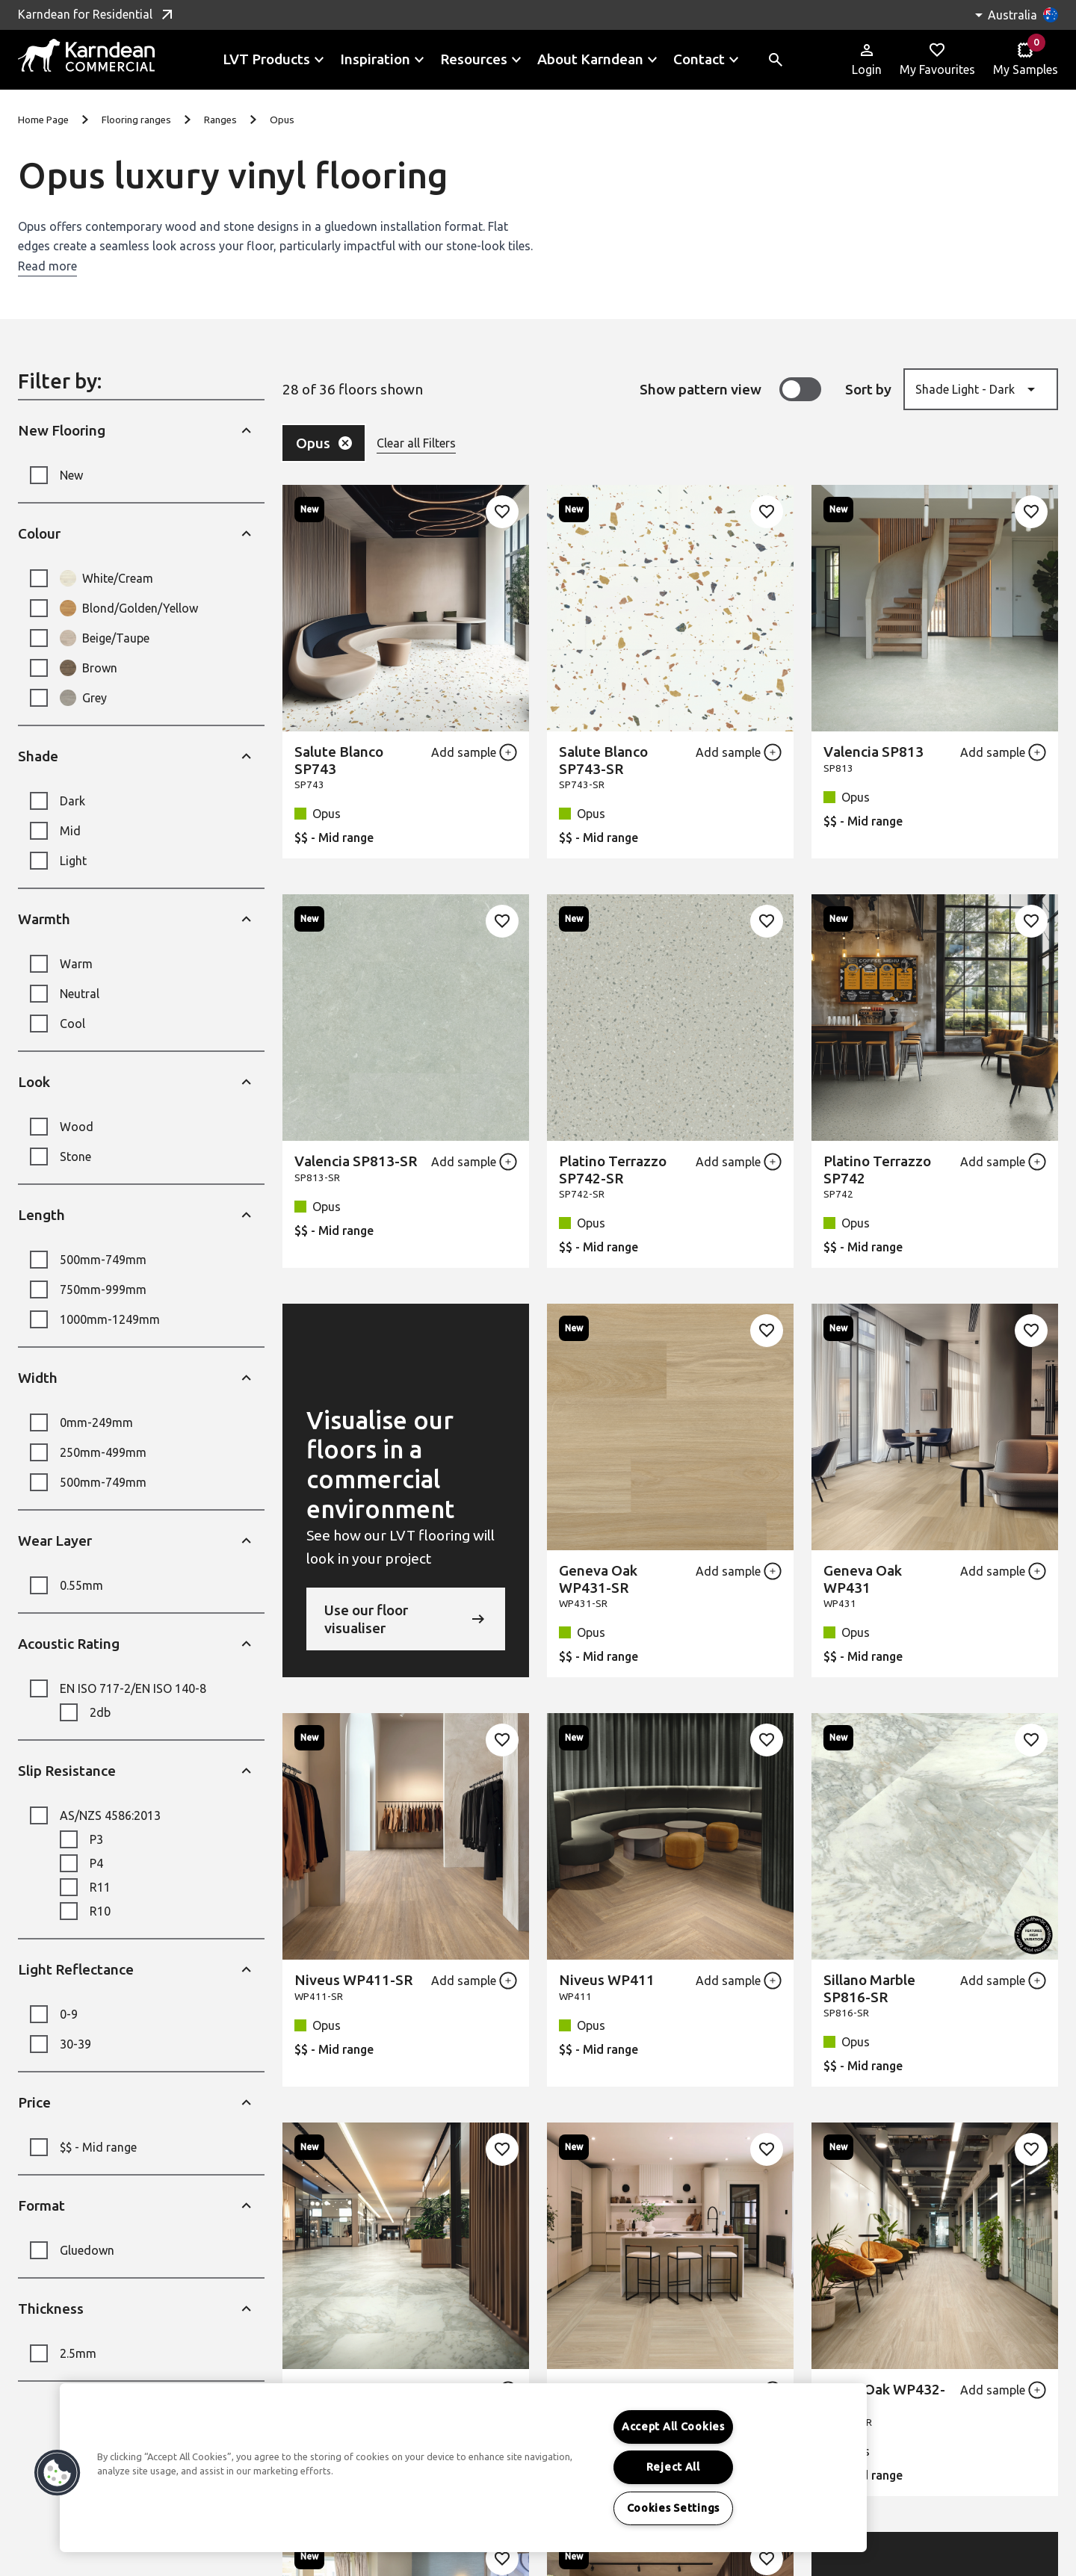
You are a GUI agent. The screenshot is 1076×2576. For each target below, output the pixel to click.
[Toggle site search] (776, 60)
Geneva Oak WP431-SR (598, 1579)
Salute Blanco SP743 (338, 760)
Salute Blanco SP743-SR (603, 760)
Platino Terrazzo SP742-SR (613, 1169)
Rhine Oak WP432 (617, 2389)
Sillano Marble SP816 (340, 2398)
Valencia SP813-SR (355, 1161)
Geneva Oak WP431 (862, 1579)
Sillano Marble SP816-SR (869, 1988)
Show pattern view (730, 389)
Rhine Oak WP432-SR (884, 2398)
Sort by (868, 389)
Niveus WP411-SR (353, 1980)
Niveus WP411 (607, 1980)
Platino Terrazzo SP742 (877, 1169)
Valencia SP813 (873, 751)
